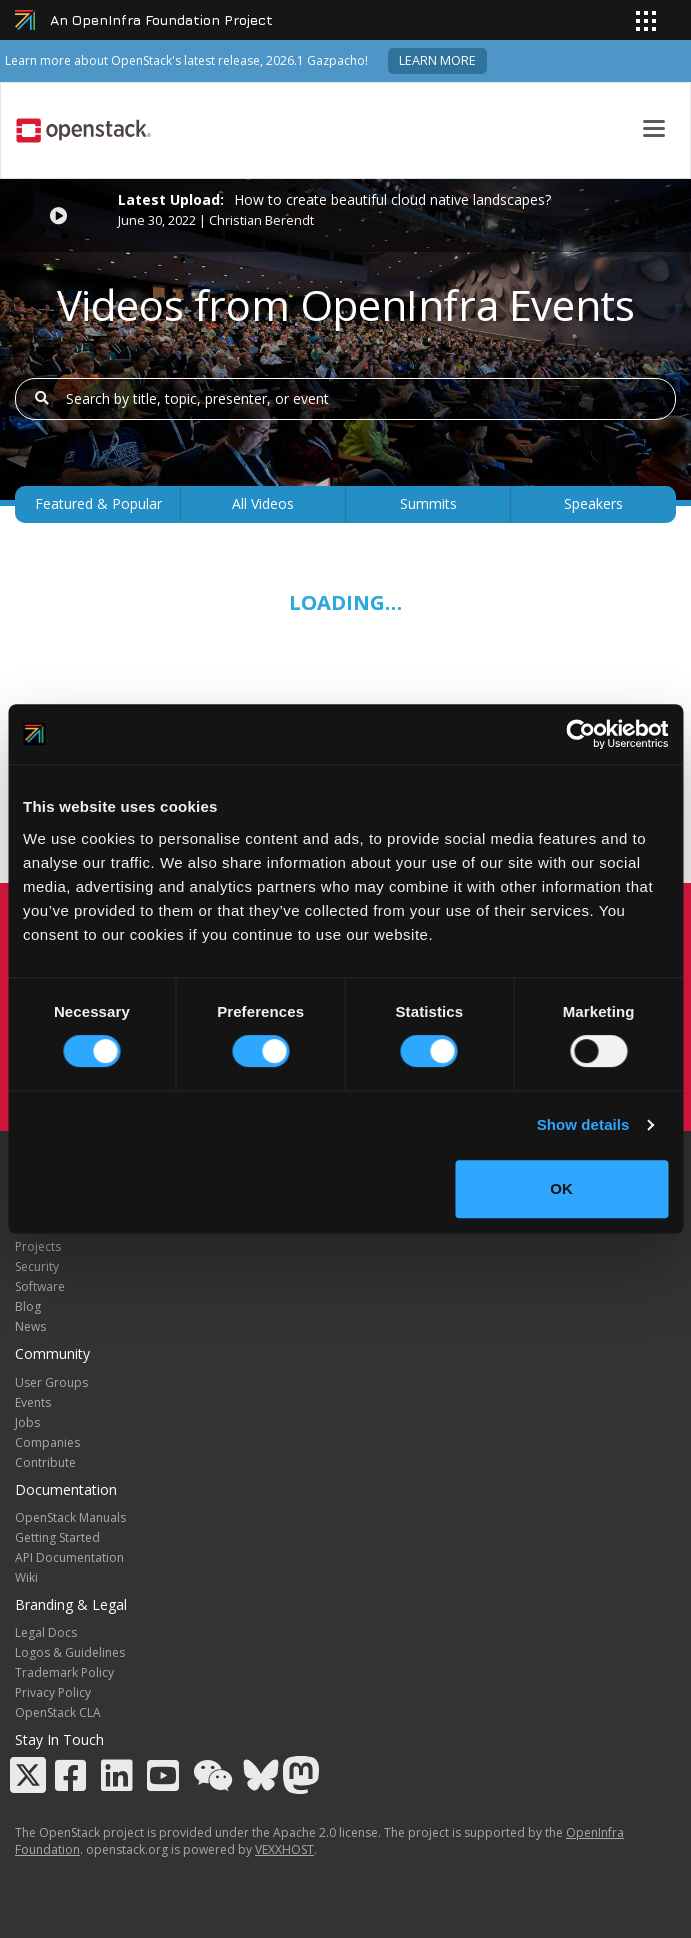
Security (37, 1266)
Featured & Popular (98, 503)
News (30, 1326)
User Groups (51, 1382)
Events (33, 1402)
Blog (28, 1306)
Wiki (26, 1577)
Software (40, 1286)
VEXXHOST (284, 1849)
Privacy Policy (53, 1692)
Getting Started (57, 1537)
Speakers (593, 503)
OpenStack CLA (58, 1712)
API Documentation (69, 1557)
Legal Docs (46, 1632)
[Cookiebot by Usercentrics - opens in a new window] (580, 734)
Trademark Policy (64, 1672)
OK (561, 1188)
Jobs (27, 1422)
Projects (38, 1246)
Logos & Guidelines (70, 1652)
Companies (47, 1442)
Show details (583, 1124)
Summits (428, 503)
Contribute (45, 1462)
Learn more (437, 60)
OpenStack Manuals (70, 1517)
